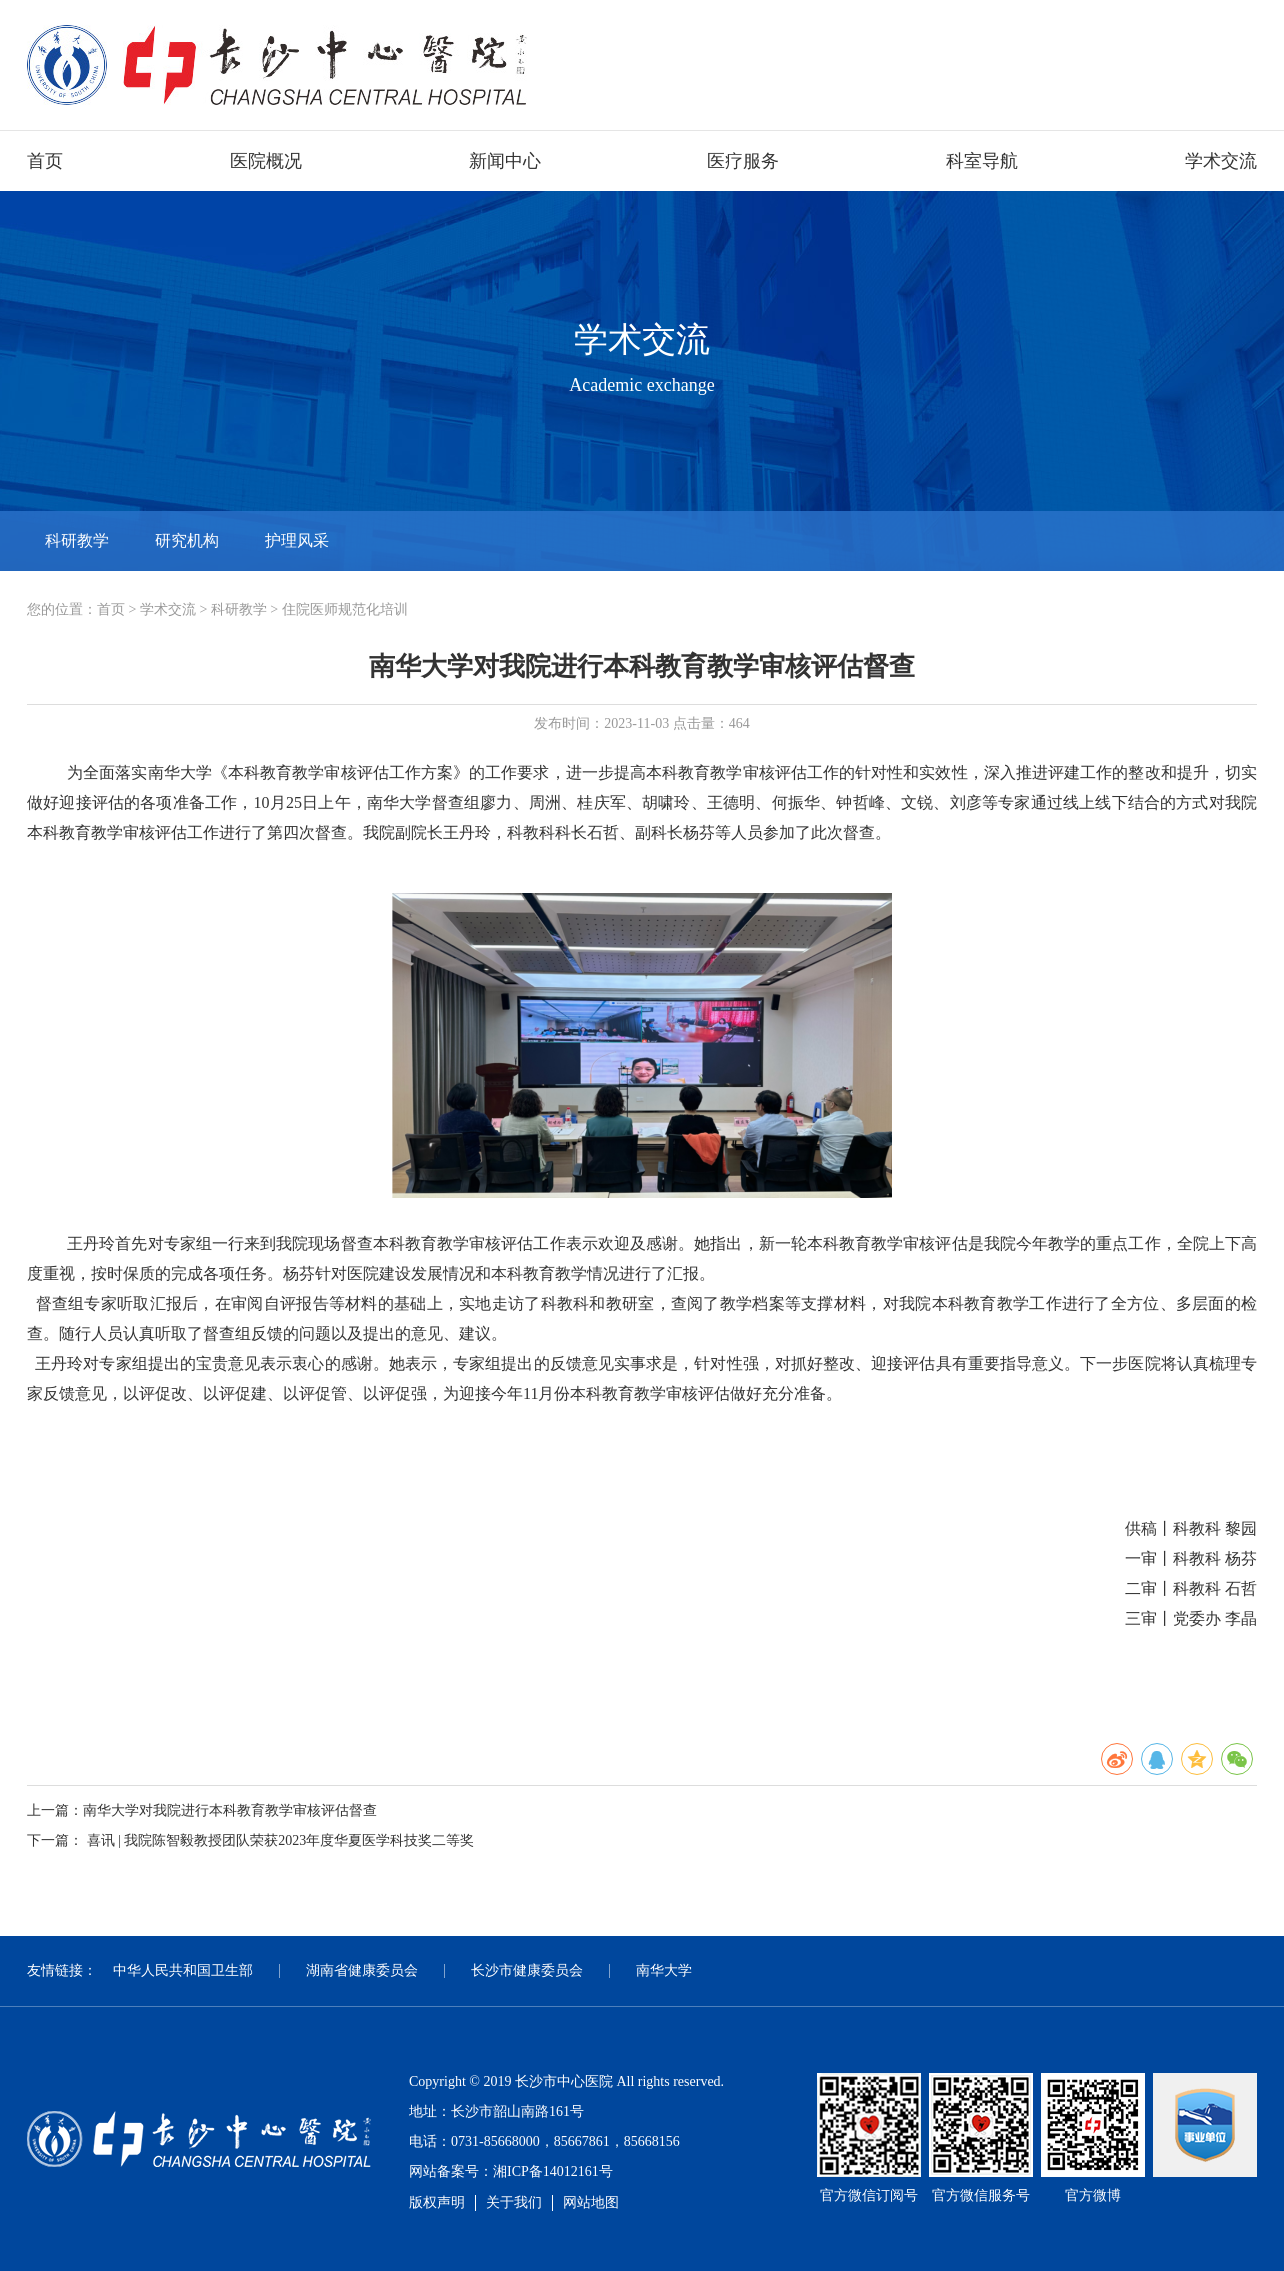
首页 (45, 161)
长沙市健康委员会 (527, 1970)
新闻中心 (505, 161)
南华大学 (664, 1970)
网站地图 (591, 2202)
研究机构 (187, 540)
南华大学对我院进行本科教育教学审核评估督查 (230, 1810)
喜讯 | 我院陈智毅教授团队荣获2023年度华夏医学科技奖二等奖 (281, 1840)
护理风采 (297, 540)
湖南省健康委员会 (362, 1970)
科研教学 (77, 540)
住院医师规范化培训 (345, 609)
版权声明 (437, 2202)
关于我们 (514, 2202)
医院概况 (266, 161)
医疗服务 (743, 161)
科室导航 (982, 161)
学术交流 (1221, 161)
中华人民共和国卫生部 (183, 1970)
